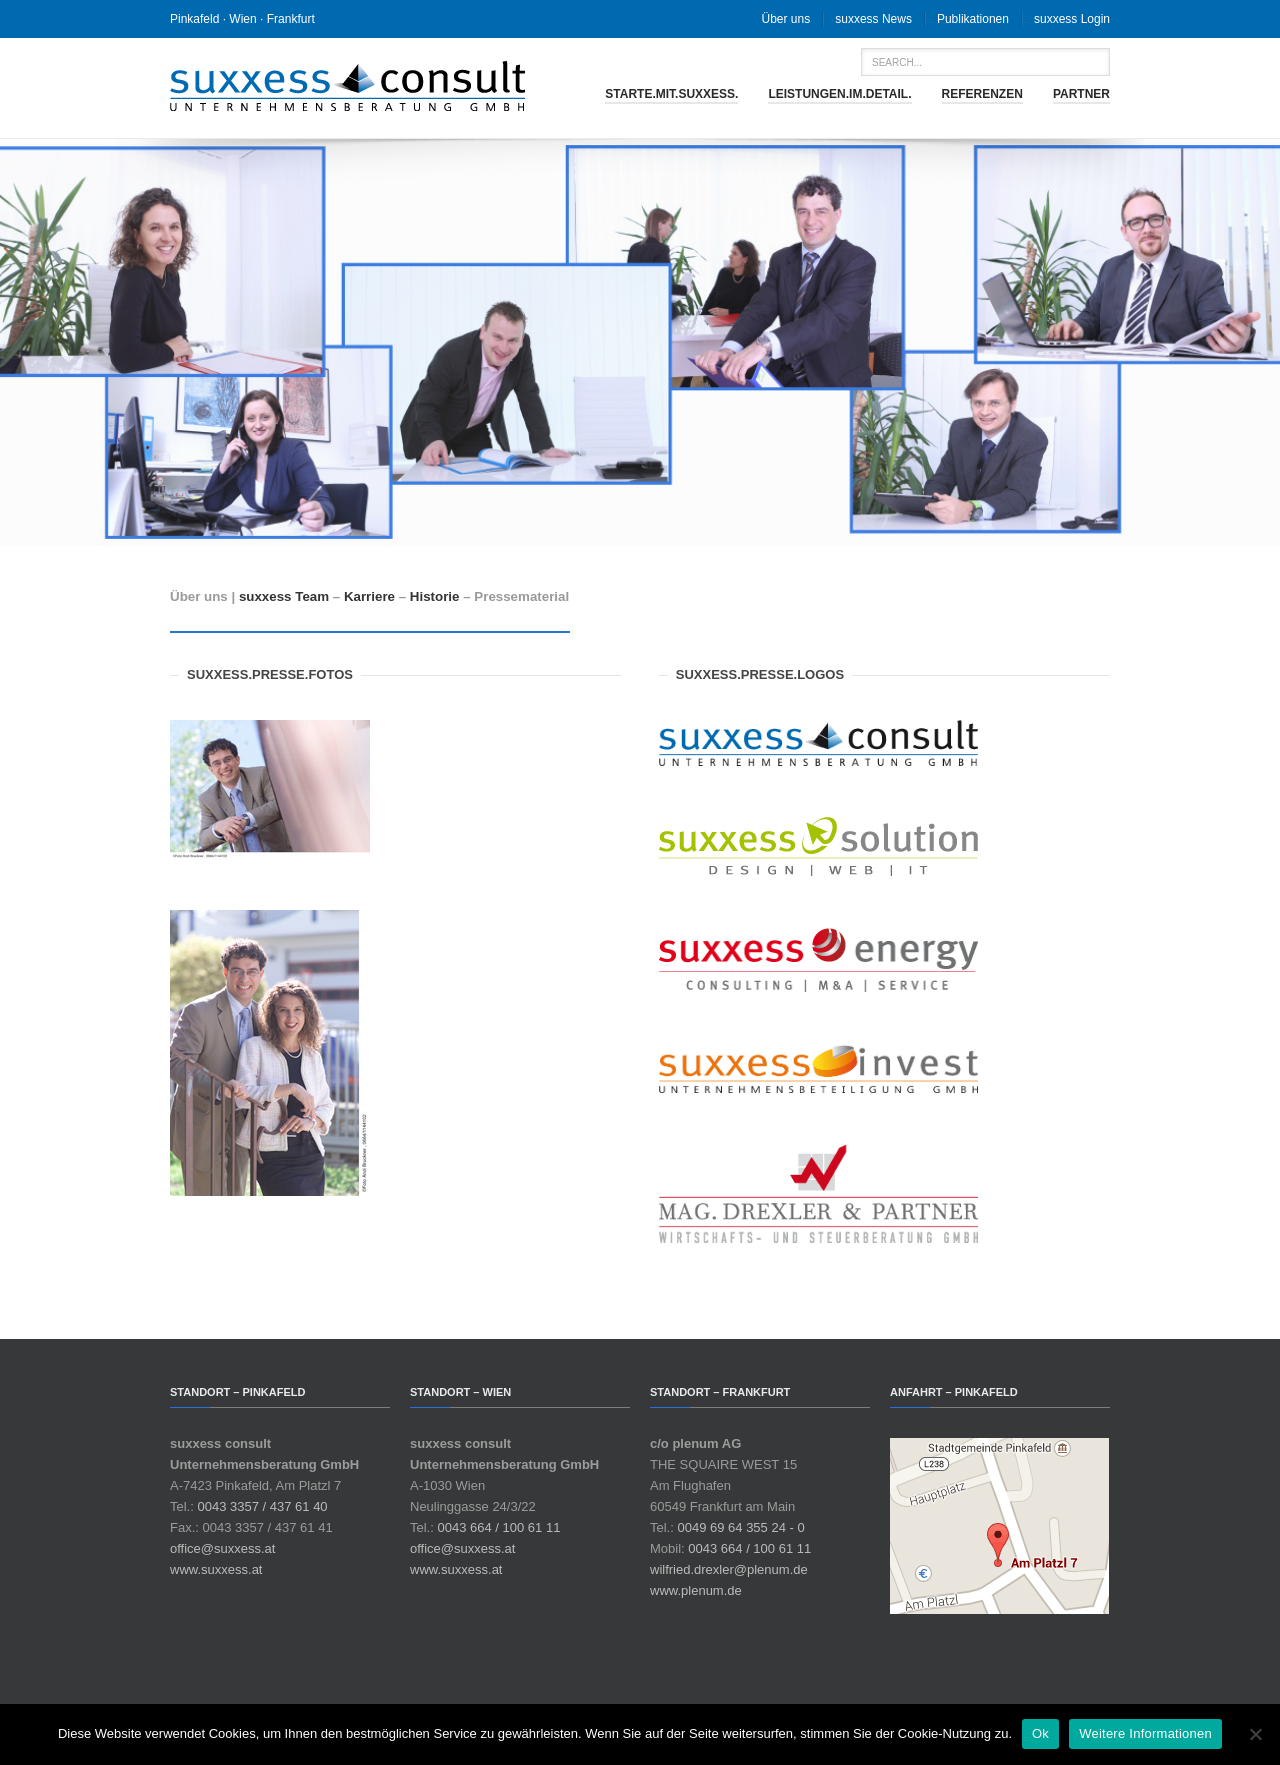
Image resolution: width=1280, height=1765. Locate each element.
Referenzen (982, 94)
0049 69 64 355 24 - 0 (740, 1527)
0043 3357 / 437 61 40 (262, 1506)
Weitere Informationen (1145, 1733)
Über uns (786, 19)
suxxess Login (1072, 19)
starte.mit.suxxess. (671, 94)
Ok (1040, 1733)
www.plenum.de (696, 1590)
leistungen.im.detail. (839, 94)
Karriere (369, 596)
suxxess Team (284, 596)
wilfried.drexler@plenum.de (729, 1569)
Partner (1081, 94)
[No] (1255, 1734)
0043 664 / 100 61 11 (498, 1527)
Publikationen (973, 19)
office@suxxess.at (222, 1548)
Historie (435, 596)
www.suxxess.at (216, 1569)
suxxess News (873, 19)
